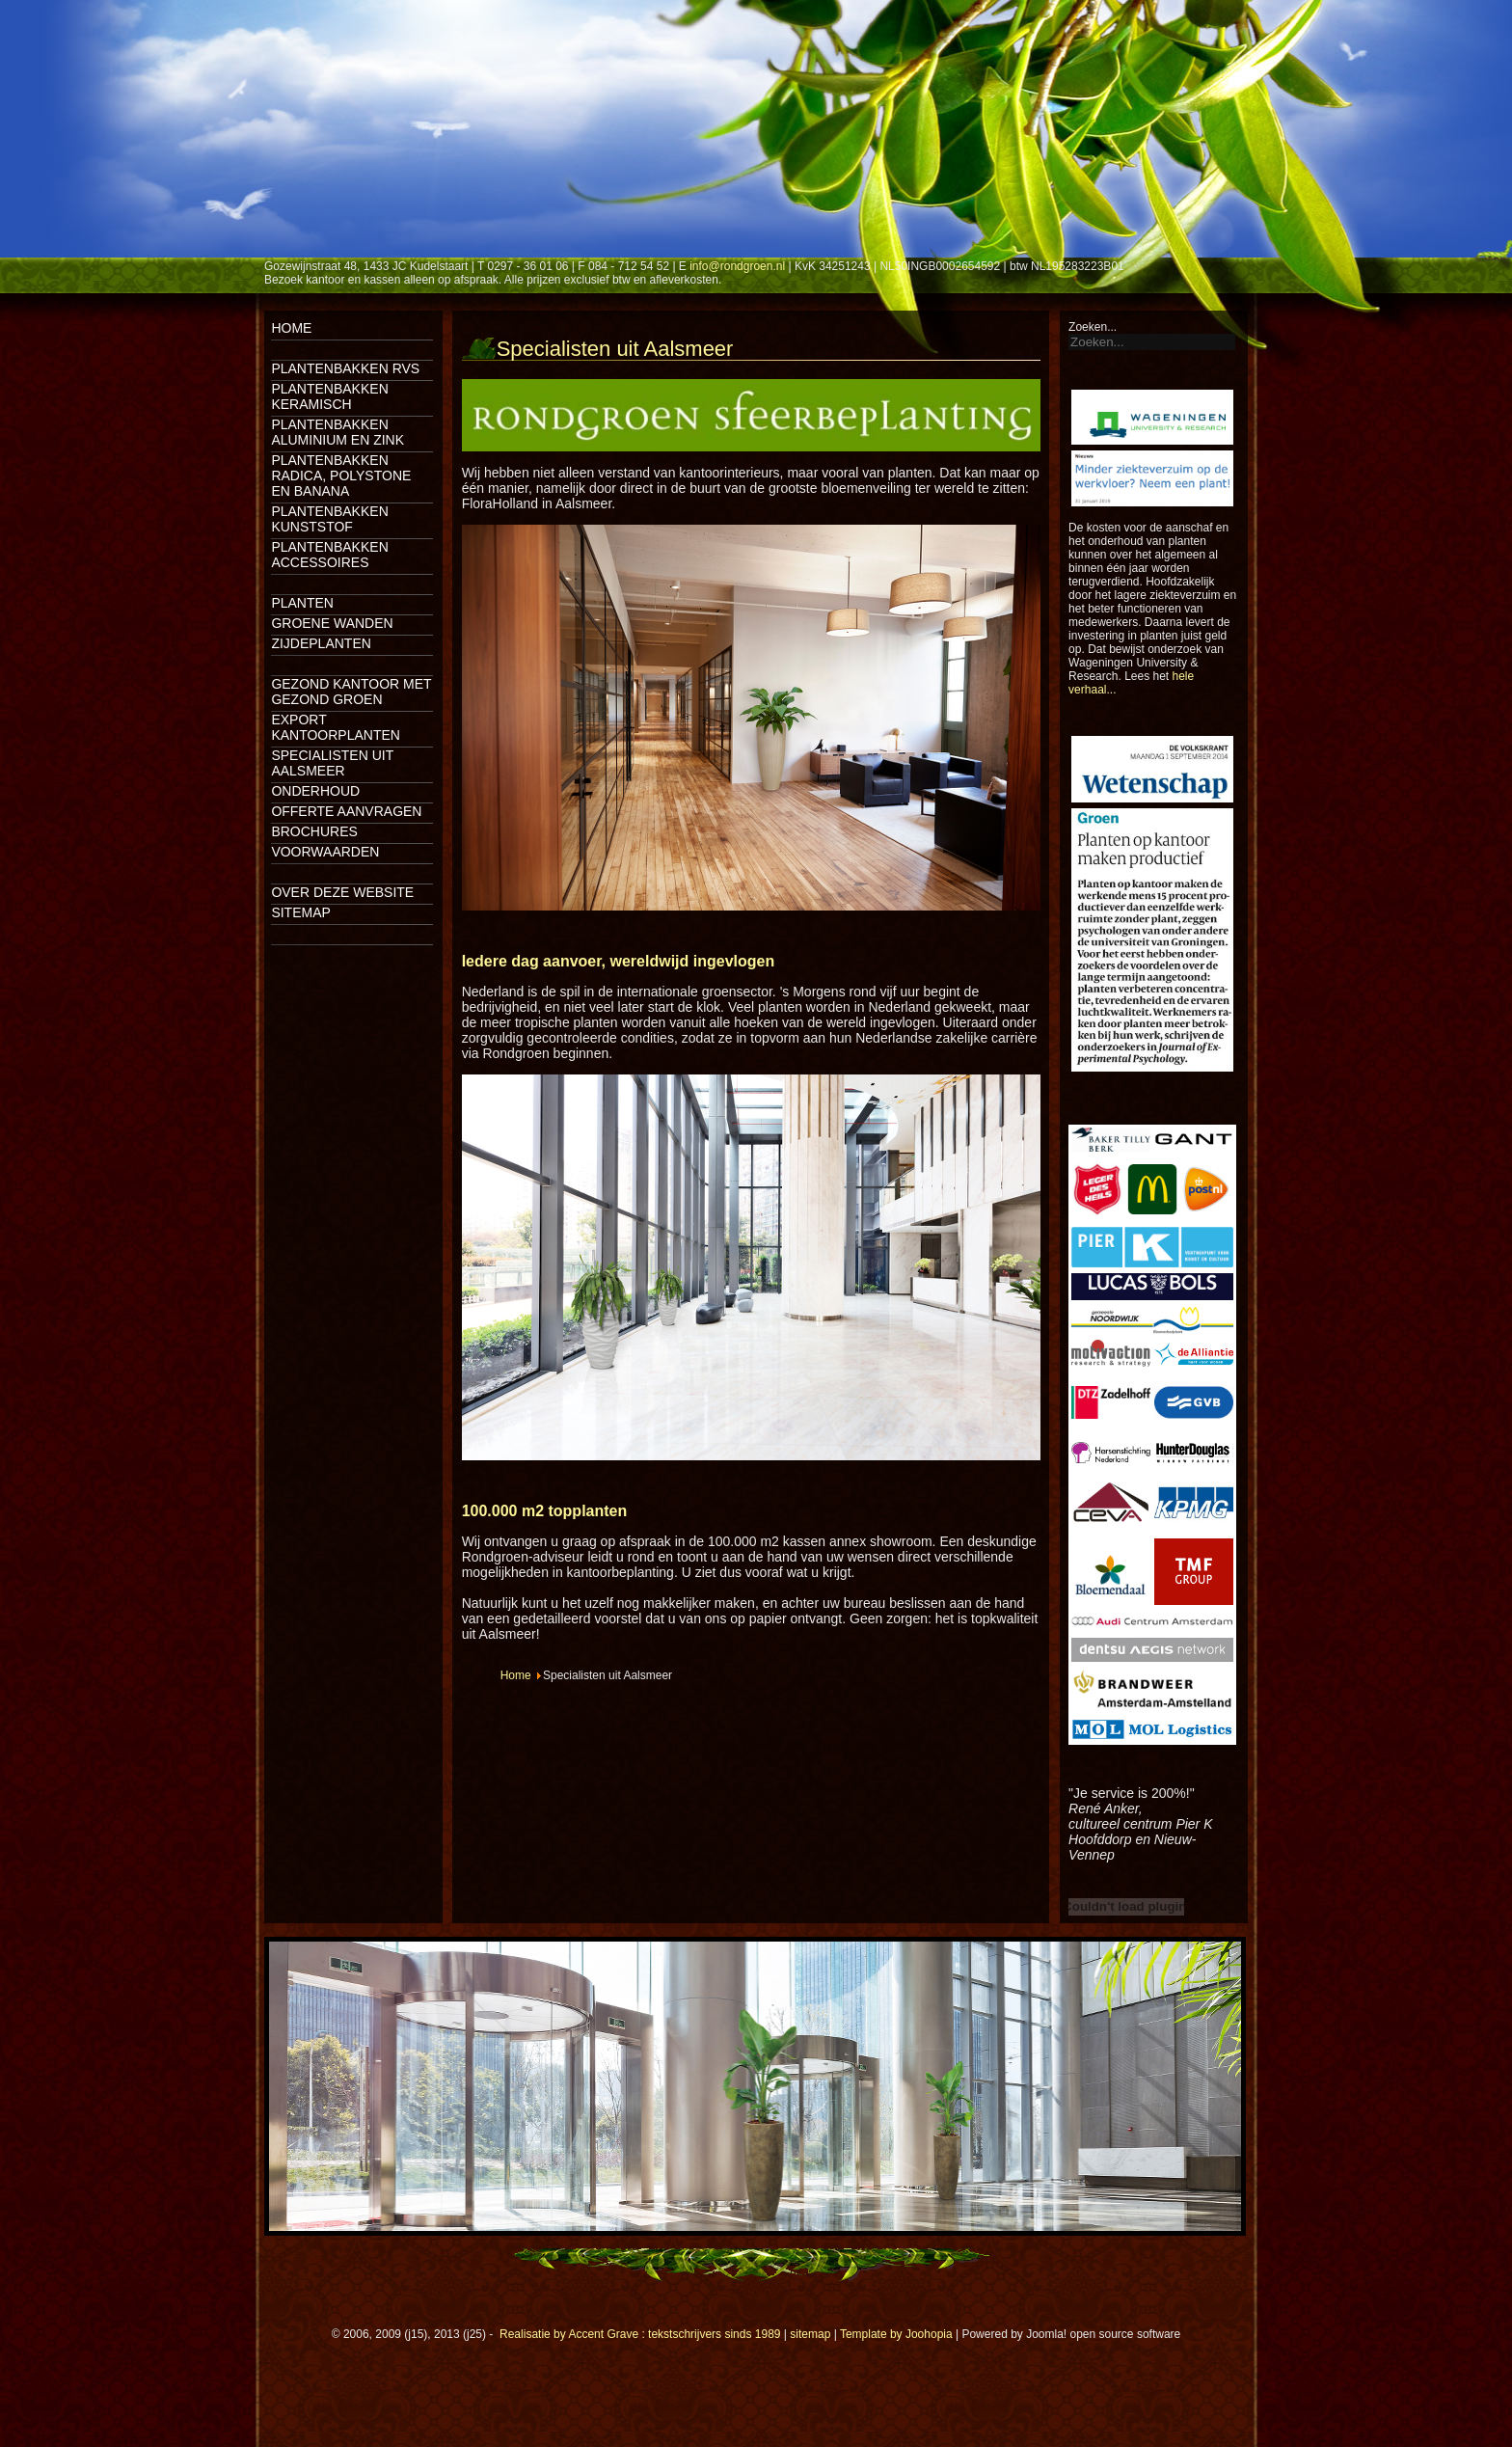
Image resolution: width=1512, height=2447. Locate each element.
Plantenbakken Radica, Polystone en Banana (341, 475)
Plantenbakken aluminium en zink (337, 432)
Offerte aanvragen (346, 811)
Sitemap (300, 912)
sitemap (810, 2334)
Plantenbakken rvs (345, 368)
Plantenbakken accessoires (329, 554)
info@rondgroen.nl (737, 266)
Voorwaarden (325, 851)
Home (291, 328)
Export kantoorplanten (335, 727)
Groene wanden (331, 623)
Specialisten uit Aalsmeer (332, 763)
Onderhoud (315, 791)
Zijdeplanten (320, 643)
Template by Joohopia (896, 2334)
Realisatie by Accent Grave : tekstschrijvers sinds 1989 (640, 2334)
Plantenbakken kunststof (329, 518)
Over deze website (342, 892)
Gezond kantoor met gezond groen (351, 691)
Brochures (314, 831)
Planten (302, 603)
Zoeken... (1092, 327)
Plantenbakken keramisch (329, 396)
